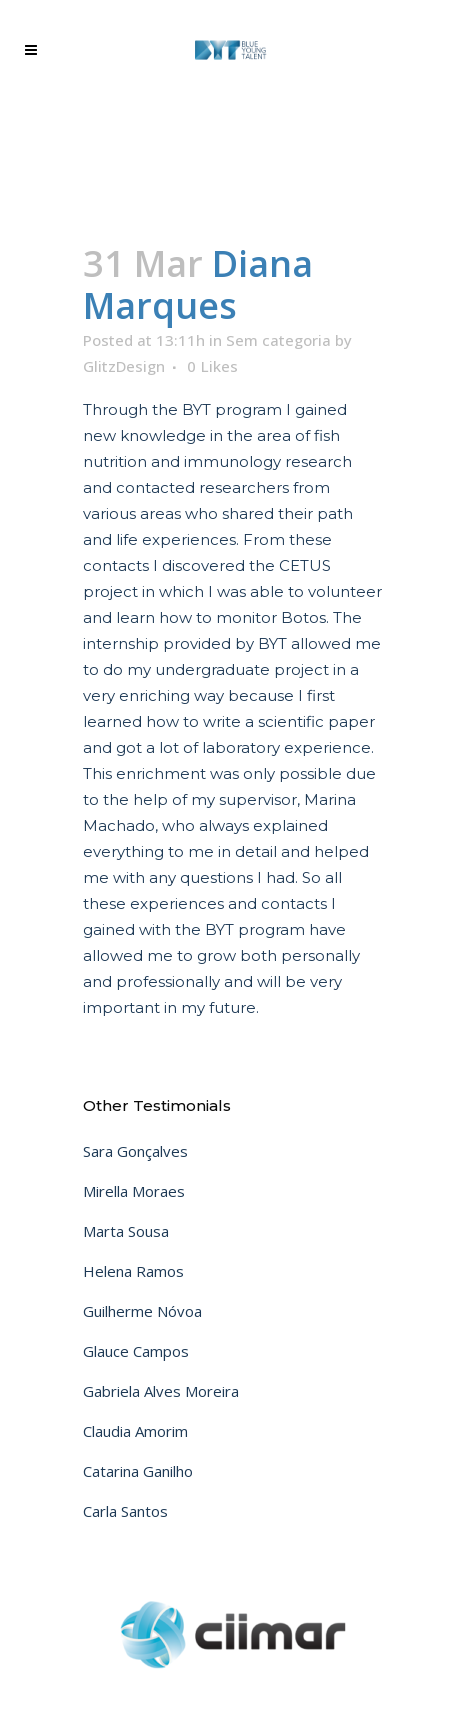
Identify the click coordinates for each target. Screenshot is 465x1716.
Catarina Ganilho (138, 1471)
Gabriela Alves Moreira (161, 1391)
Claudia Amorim (135, 1431)
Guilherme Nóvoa (142, 1311)
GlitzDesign (124, 366)
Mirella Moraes (134, 1191)
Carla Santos (125, 1511)
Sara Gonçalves (135, 1151)
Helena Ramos (133, 1271)
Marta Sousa (126, 1231)
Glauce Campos (136, 1351)
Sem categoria (278, 340)
